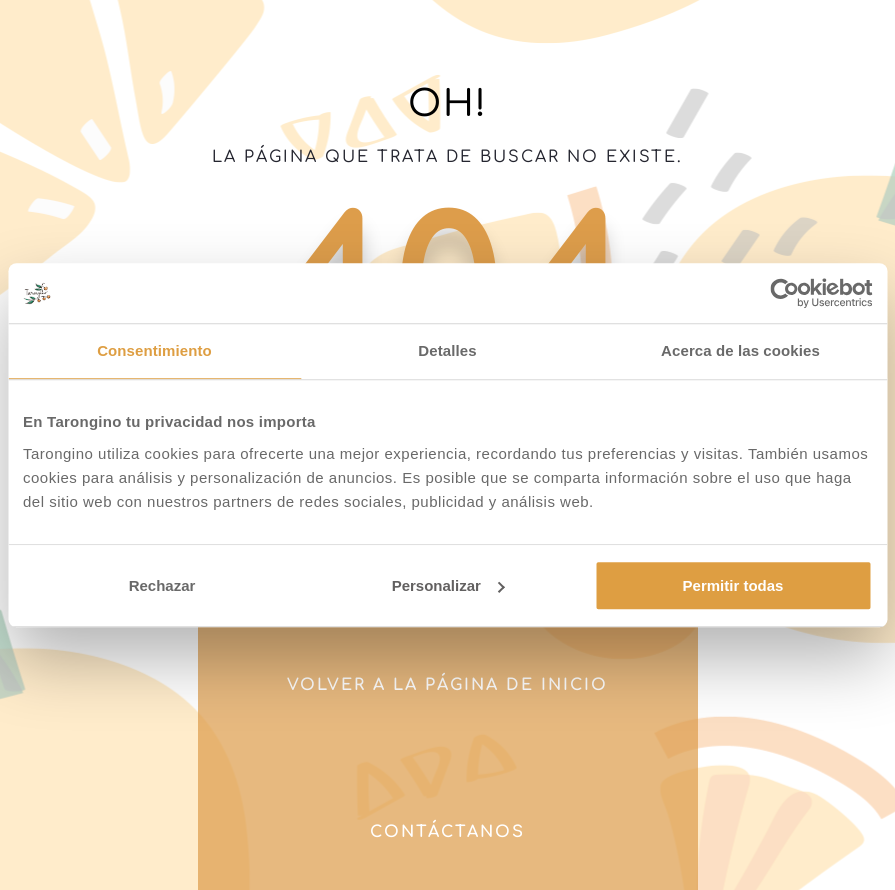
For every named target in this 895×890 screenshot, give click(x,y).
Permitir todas (733, 585)
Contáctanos (447, 832)
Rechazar (162, 585)
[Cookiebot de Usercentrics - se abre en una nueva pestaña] (784, 293)
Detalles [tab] (447, 350)
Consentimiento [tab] (154, 350)
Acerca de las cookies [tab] (740, 350)
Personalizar (448, 585)
